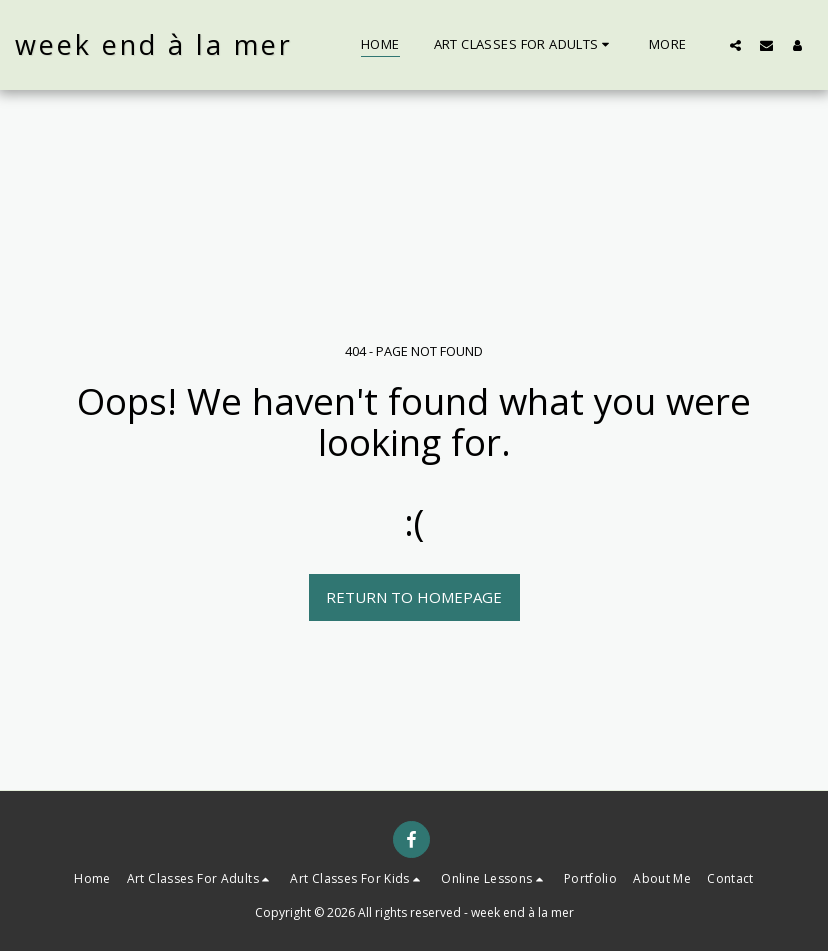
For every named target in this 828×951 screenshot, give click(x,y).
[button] (524, 45)
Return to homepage (414, 597)
